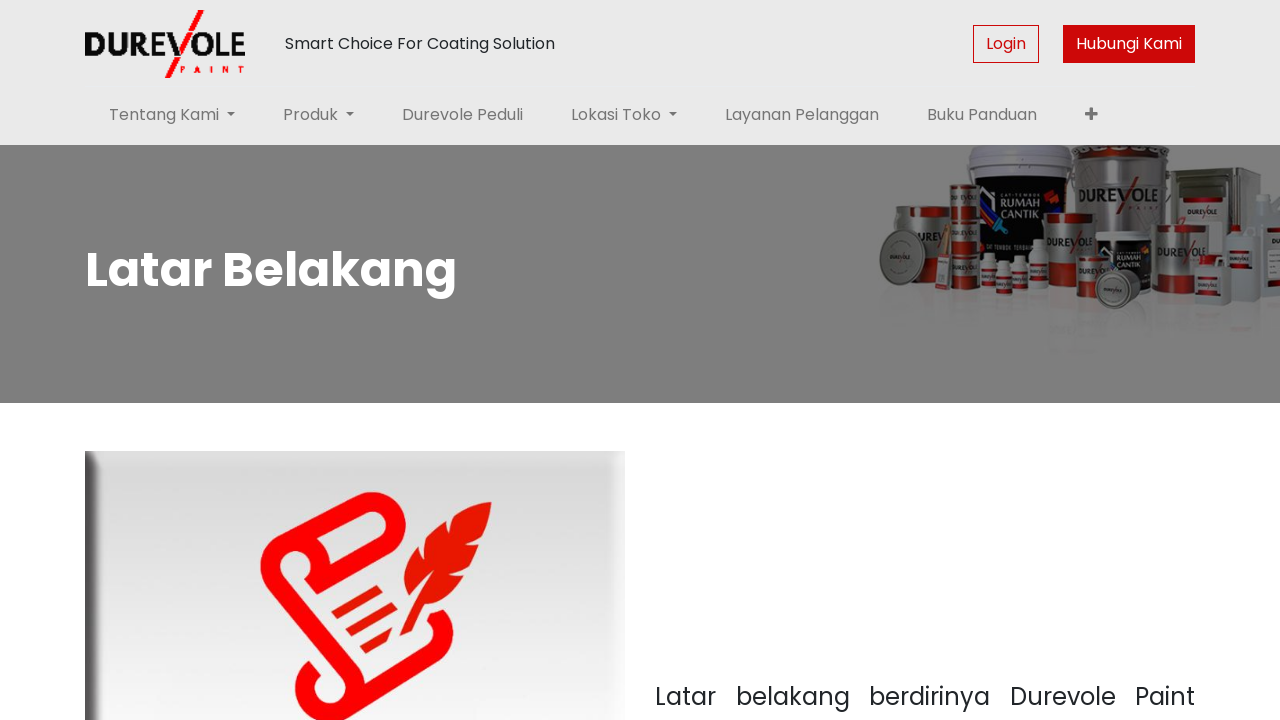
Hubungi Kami (1129, 43)
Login (1006, 43)
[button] (1091, 115)
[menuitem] (462, 115)
